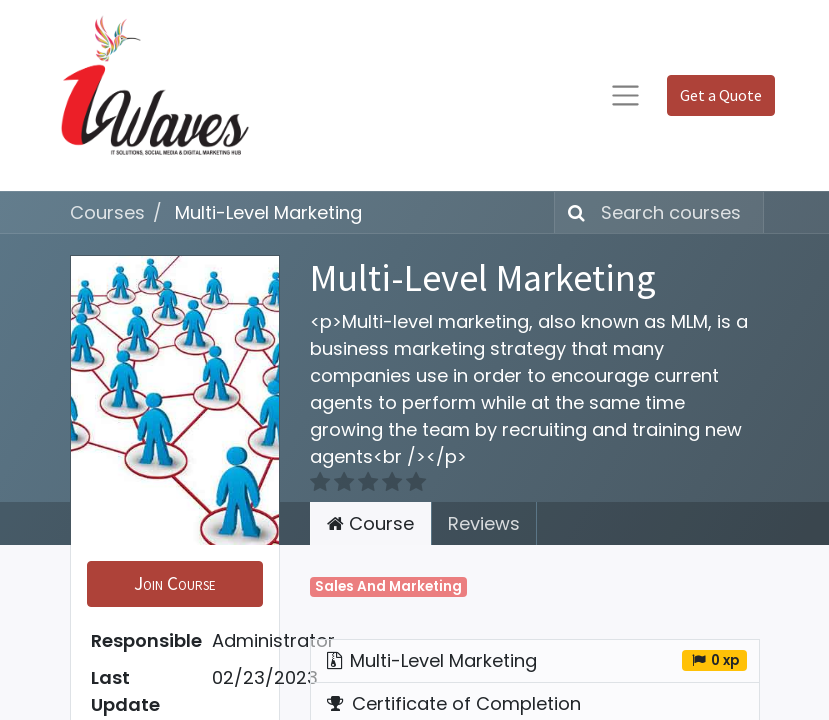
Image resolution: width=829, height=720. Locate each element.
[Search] (572, 212)
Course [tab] (370, 523)
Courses (107, 212)
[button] (175, 584)
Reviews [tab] (484, 523)
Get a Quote (721, 95)
